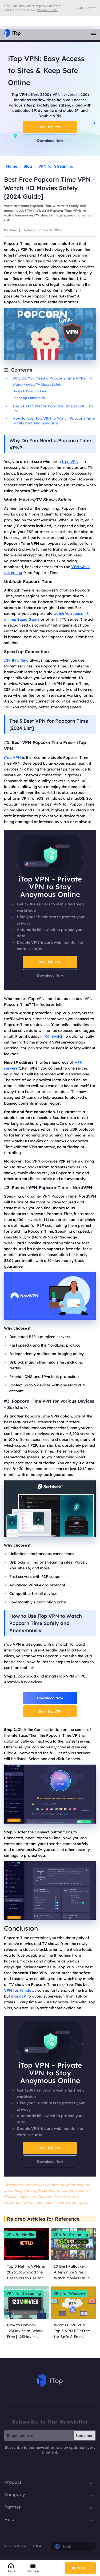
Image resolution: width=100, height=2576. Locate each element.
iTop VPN (12, 757)
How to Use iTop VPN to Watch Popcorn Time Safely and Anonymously (54, 420)
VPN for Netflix (20, 2234)
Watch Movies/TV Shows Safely (37, 384)
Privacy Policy (15, 2546)
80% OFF (80, 2568)
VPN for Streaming (55, 166)
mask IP (18, 1996)
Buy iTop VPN (50, 127)
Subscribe (83, 2435)
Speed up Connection (29, 398)
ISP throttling (16, 660)
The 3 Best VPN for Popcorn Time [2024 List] (53, 408)
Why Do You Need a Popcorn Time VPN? (53, 378)
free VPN (70, 461)
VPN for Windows (20, 1990)
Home (11, 166)
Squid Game (28, 619)
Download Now (50, 140)
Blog (27, 166)
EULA (37, 2546)
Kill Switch (54, 1036)
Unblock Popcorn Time (30, 391)
